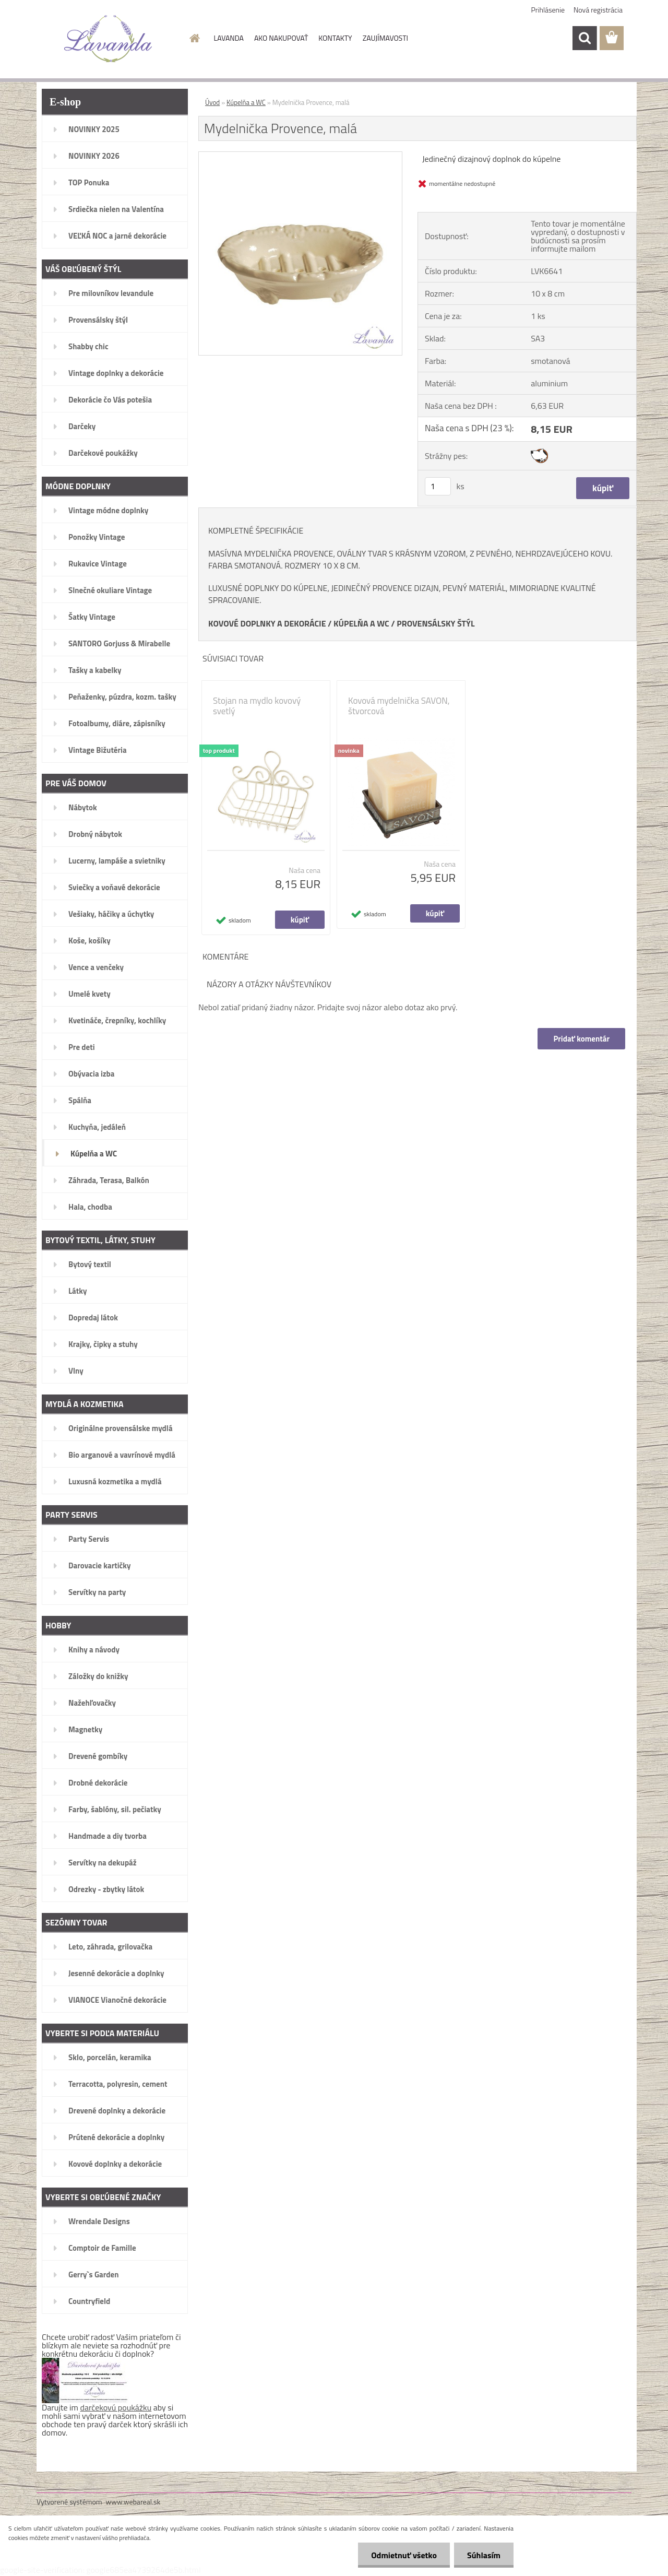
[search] (584, 38)
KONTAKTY (335, 37)
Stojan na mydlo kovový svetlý (257, 705)
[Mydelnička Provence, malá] (300, 156)
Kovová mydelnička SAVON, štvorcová (399, 705)
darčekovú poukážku (116, 2407)
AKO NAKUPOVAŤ (281, 37)
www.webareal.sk (133, 2501)
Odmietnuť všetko (404, 2555)
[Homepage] (194, 38)
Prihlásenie (548, 9)
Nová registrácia (598, 9)
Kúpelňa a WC (246, 102)
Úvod (212, 102)
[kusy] (438, 486)
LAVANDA (229, 37)
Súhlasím (483, 2555)
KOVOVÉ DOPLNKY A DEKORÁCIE (267, 623)
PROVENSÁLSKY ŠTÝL (435, 623)
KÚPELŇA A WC (361, 623)
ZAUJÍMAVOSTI (385, 37)
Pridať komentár (581, 1039)
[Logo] (108, 39)
